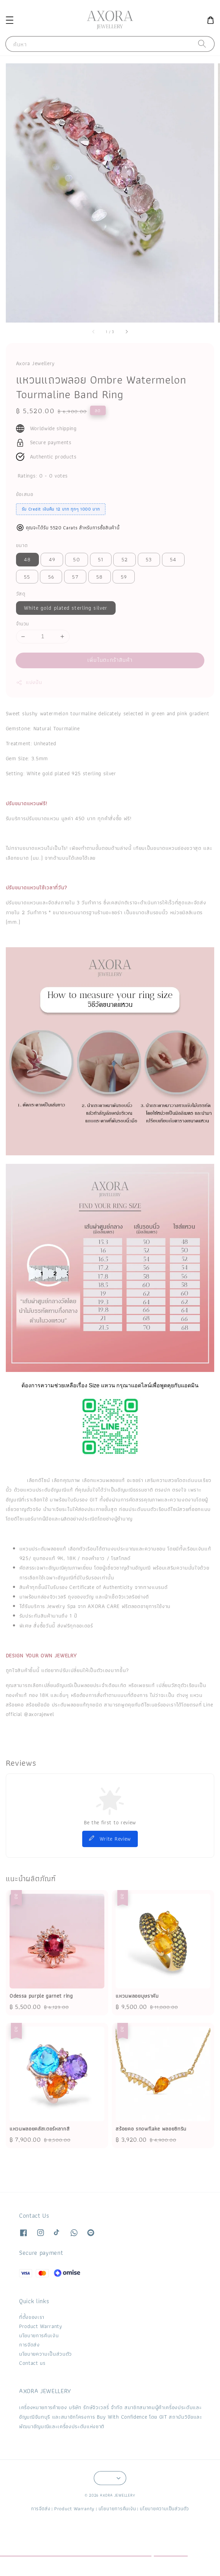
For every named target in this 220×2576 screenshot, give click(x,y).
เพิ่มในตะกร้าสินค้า (110, 660)
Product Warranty (40, 2326)
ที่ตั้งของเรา (31, 2317)
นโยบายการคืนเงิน (39, 2335)
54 (173, 559)
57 (75, 577)
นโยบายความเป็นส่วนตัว (45, 2353)
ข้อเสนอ (24, 494)
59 (124, 577)
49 (52, 559)
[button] (9, 20)
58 (99, 577)
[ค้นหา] (202, 43)
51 (100, 559)
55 (27, 577)
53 (149, 559)
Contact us (32, 2363)
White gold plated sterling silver (65, 608)
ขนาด (22, 545)
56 (51, 577)
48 (27, 559)
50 (76, 559)
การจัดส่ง (29, 2344)
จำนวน (22, 624)
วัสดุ (21, 593)
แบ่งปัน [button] (29, 682)
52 (124, 559)
